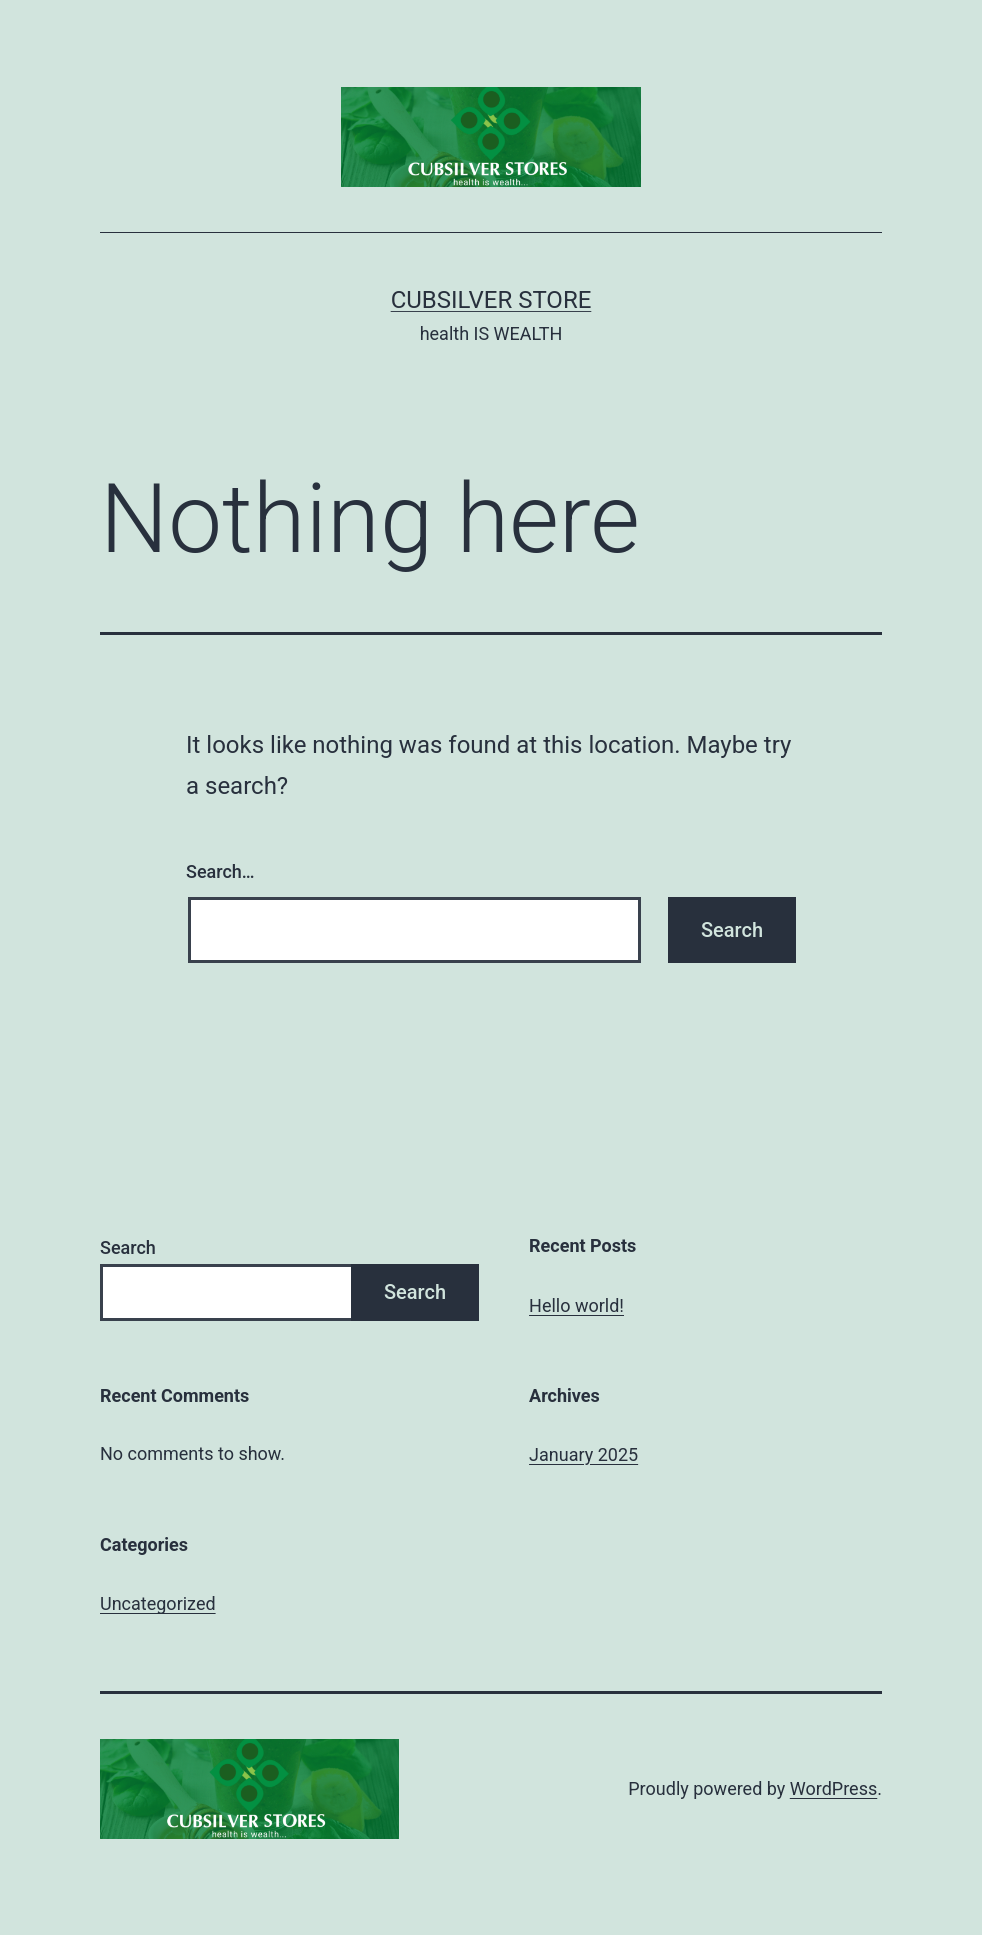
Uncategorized (158, 1603)
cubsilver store (491, 300)
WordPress (833, 1788)
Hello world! (576, 1305)
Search (128, 1247)
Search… (220, 871)
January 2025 (583, 1454)
